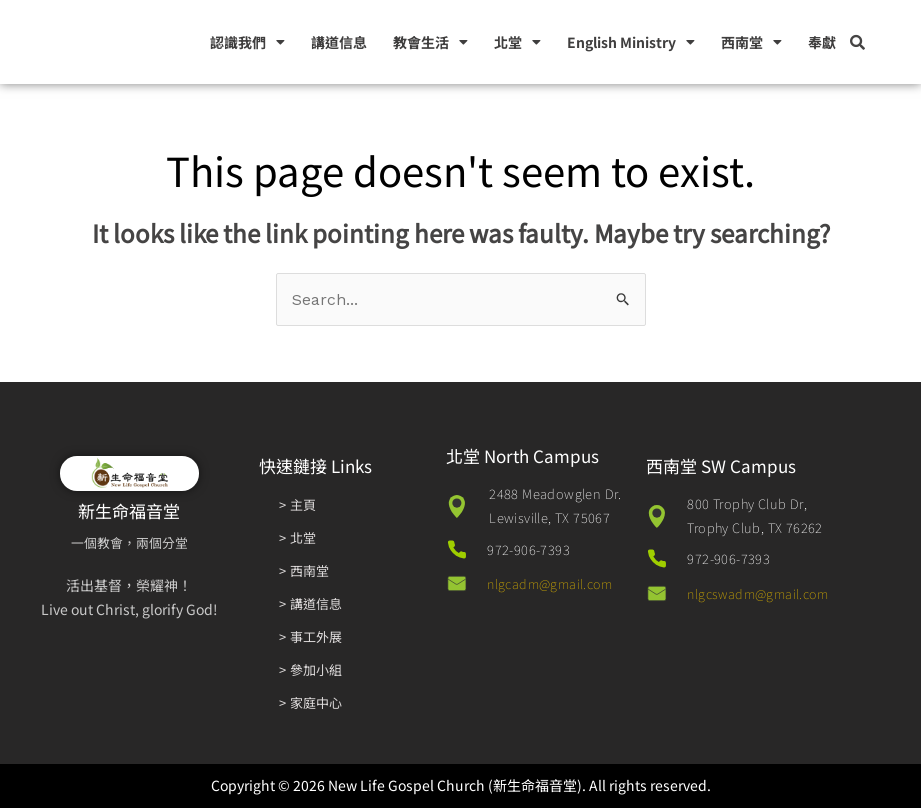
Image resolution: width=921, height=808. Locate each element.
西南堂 (751, 42)
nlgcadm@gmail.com (554, 583)
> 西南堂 (304, 570)
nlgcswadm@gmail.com (763, 593)
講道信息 (339, 42)
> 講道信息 (311, 603)
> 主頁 (297, 504)
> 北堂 (297, 537)
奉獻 (822, 42)
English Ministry (631, 42)
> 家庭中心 (311, 702)
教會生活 (430, 42)
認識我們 (247, 42)
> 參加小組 (311, 669)
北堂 (517, 42)
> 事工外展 (311, 636)
